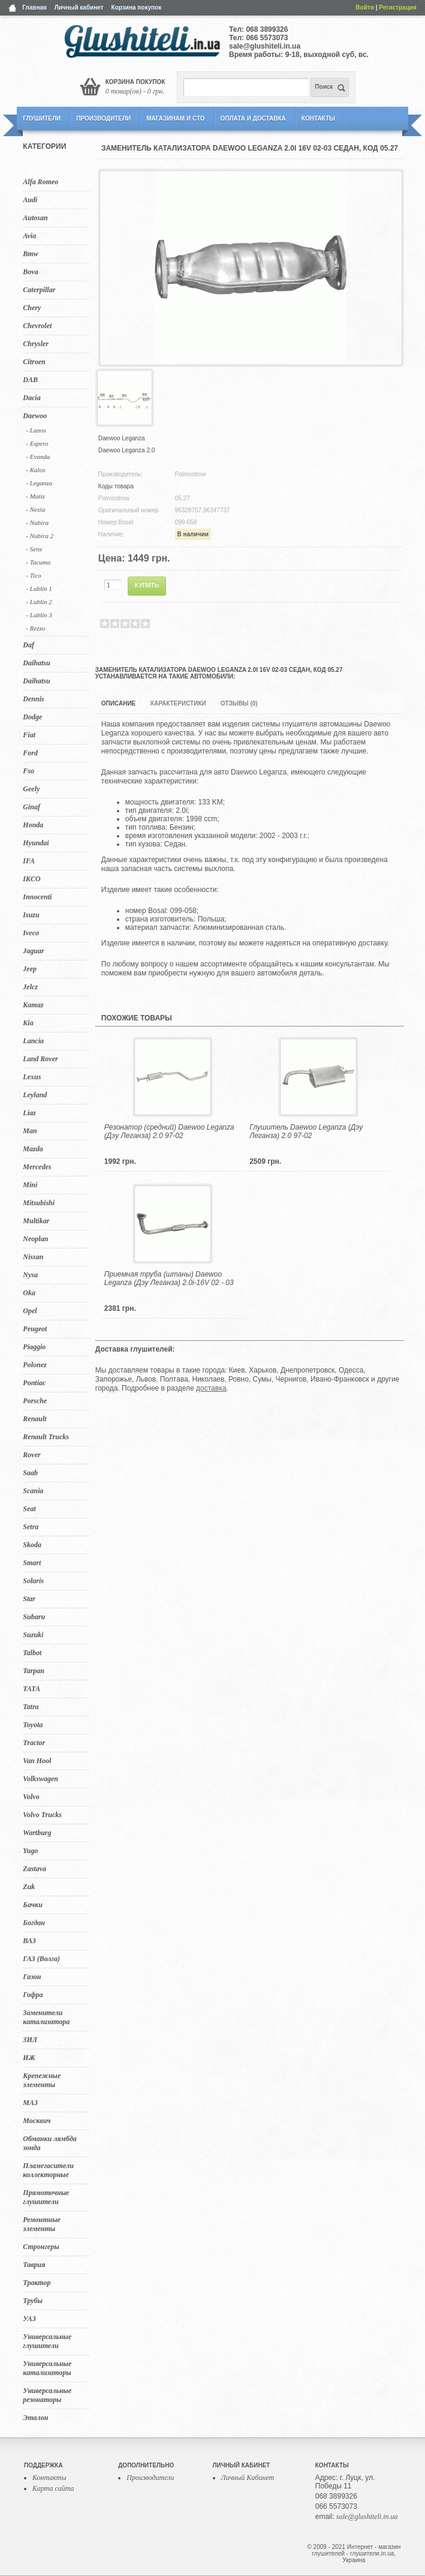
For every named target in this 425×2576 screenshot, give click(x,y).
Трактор (36, 2282)
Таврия (34, 2264)
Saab (30, 1473)
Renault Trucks (46, 1437)
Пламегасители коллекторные (48, 2170)
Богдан (34, 1923)
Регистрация (398, 7)
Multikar (36, 1221)
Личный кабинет (79, 7)
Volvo (31, 1797)
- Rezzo (35, 628)
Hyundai (36, 843)
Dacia (31, 398)
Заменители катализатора (46, 2017)
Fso (28, 771)
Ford (30, 753)
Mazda (33, 1149)
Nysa (30, 1275)
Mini (30, 1185)
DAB (30, 380)
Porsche (35, 1401)
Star (29, 1599)
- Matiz (35, 496)
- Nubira (37, 522)
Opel (30, 1311)
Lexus (32, 1077)
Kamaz (33, 1005)
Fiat (29, 735)
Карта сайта (53, 2488)
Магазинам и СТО (175, 118)
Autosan (35, 218)
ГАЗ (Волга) (41, 1958)
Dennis (33, 699)
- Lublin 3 (39, 615)
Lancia (33, 1041)
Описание (118, 703)
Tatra (30, 1707)
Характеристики (178, 703)
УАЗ (29, 2318)
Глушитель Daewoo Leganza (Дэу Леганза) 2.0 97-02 (306, 1131)
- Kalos (35, 469)
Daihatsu (36, 663)
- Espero (37, 443)
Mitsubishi (39, 1203)
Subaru (34, 1617)
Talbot (32, 1653)
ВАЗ (29, 1940)
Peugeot (35, 1329)
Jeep (30, 969)
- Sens (34, 549)
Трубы (33, 2300)
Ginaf (31, 807)
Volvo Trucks (42, 1815)
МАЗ (30, 2102)
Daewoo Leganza (121, 438)
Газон (32, 1976)
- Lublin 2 (39, 601)
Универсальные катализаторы (47, 2368)
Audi (30, 200)
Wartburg (37, 1833)
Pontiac (34, 1383)
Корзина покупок (136, 7)
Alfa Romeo (40, 182)
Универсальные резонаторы (47, 2395)
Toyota (33, 1725)
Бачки (33, 1905)
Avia (29, 236)
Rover (31, 1455)
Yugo (30, 1851)
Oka (29, 1293)
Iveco (31, 933)
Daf (28, 645)
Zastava (34, 1869)
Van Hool (37, 1761)
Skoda (32, 1545)
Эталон (35, 2417)
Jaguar (33, 951)
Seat (29, 1509)
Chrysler (36, 344)
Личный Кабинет (248, 2477)
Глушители (42, 118)
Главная (34, 7)
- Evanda (38, 456)
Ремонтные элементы (41, 2224)
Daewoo (35, 416)
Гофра (33, 1994)
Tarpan (33, 1671)
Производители (103, 118)
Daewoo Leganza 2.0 (126, 450)
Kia (28, 1023)
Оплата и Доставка (253, 118)
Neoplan (35, 1239)
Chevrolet (37, 326)
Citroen (34, 362)
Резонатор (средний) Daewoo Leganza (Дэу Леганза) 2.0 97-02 (169, 1131)
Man (30, 1131)
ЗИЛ (30, 2039)
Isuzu (31, 915)
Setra (30, 1527)
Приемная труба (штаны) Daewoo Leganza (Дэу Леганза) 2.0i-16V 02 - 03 (169, 1278)
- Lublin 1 (39, 588)
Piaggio (34, 1347)
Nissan (33, 1257)
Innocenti (37, 897)
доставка (211, 1388)
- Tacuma (38, 562)
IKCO (31, 879)
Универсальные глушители (47, 2341)
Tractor (34, 1743)
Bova (30, 272)
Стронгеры (41, 2246)
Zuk (29, 1887)
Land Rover (40, 1059)
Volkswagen (40, 1779)
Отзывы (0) (239, 703)
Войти (364, 7)
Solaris (33, 1581)
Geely (31, 789)
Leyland (35, 1095)
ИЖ (29, 2057)
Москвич (36, 2120)
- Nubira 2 (39, 535)
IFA (29, 861)
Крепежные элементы (42, 2080)
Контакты (318, 118)
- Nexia (35, 509)
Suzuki (33, 1635)
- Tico (33, 575)
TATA (31, 1689)
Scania (33, 1491)
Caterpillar (39, 290)
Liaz (29, 1113)
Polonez (34, 1365)
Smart (32, 1563)
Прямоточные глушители (46, 2197)
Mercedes (37, 1167)
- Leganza (39, 483)
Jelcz (30, 987)
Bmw (30, 254)
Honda (33, 825)
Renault (34, 1419)
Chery (32, 308)
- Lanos (36, 430)
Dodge (32, 717)
